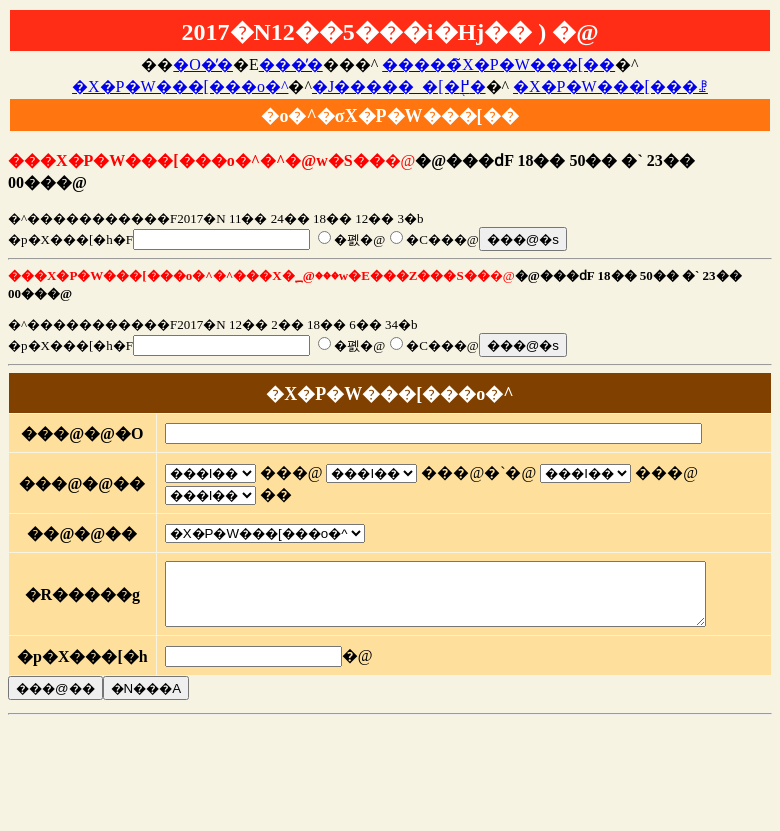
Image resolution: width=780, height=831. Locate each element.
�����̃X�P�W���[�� (498, 64)
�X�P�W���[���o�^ (180, 86)
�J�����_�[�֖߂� (399, 86)
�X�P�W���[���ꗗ (610, 86)
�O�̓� (203, 64)
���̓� (291, 64)
